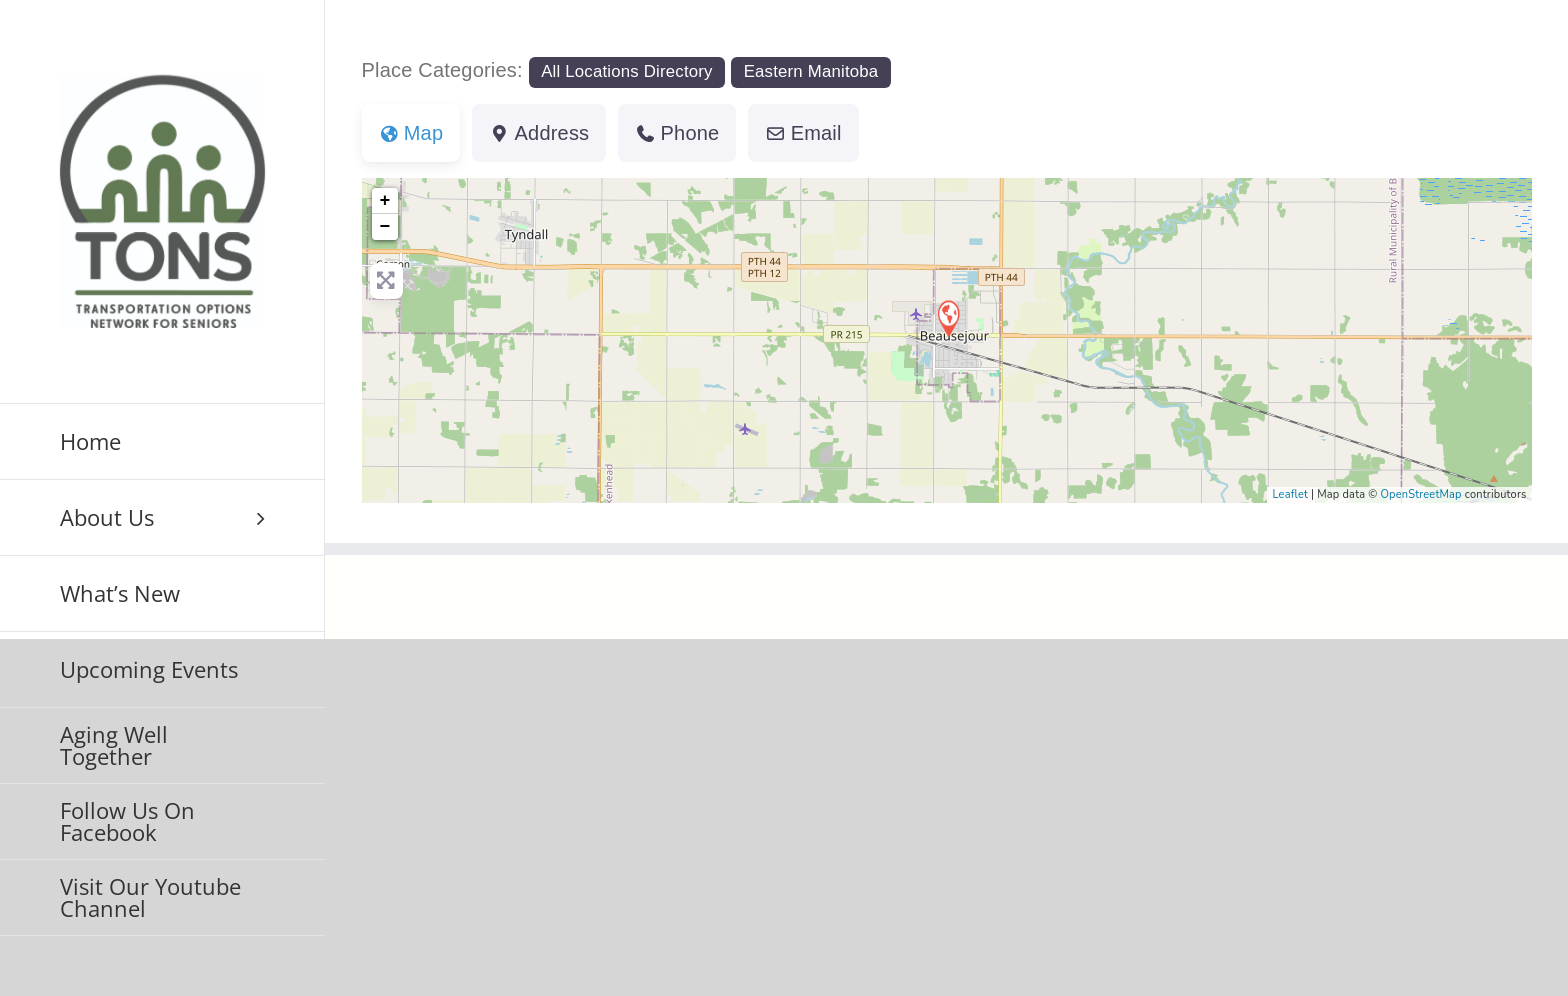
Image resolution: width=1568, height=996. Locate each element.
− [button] (385, 227)
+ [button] (385, 201)
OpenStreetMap (1420, 494)
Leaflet (1290, 494)
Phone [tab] (677, 133)
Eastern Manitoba (811, 71)
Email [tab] (803, 133)
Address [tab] (539, 133)
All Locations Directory (627, 71)
